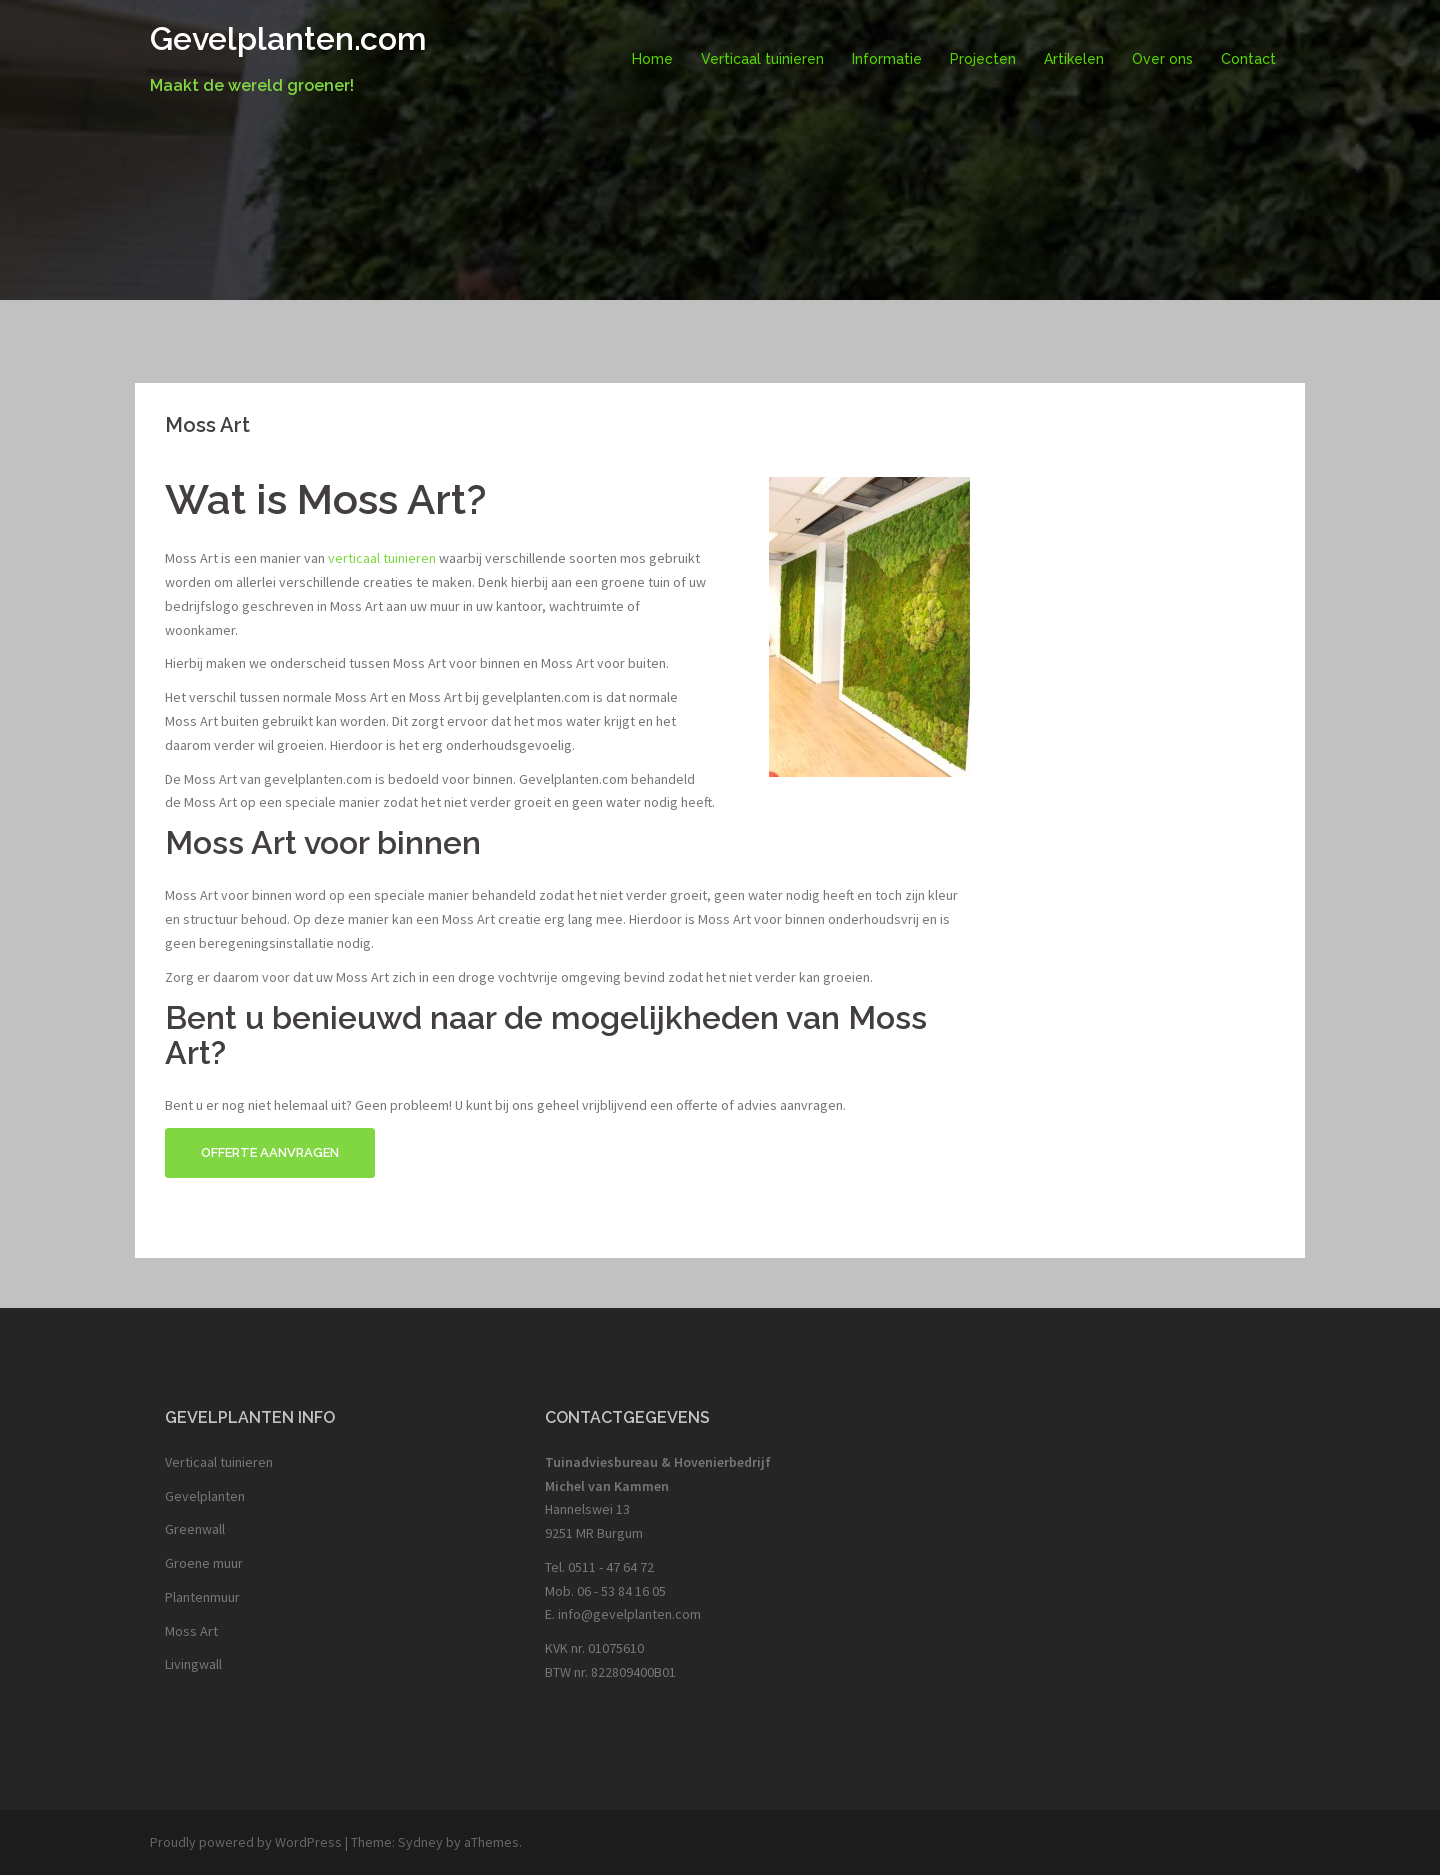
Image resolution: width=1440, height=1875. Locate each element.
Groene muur (204, 1563)
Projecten (983, 59)
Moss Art (191, 1631)
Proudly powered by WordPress (246, 1842)
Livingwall (193, 1664)
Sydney (420, 1842)
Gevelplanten (205, 1496)
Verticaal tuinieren (762, 59)
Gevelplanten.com (288, 38)
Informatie (887, 59)
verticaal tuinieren (382, 558)
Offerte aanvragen (270, 1152)
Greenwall (195, 1529)
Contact (1248, 59)
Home (652, 59)
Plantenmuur (202, 1597)
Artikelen (1074, 59)
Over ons (1162, 59)
